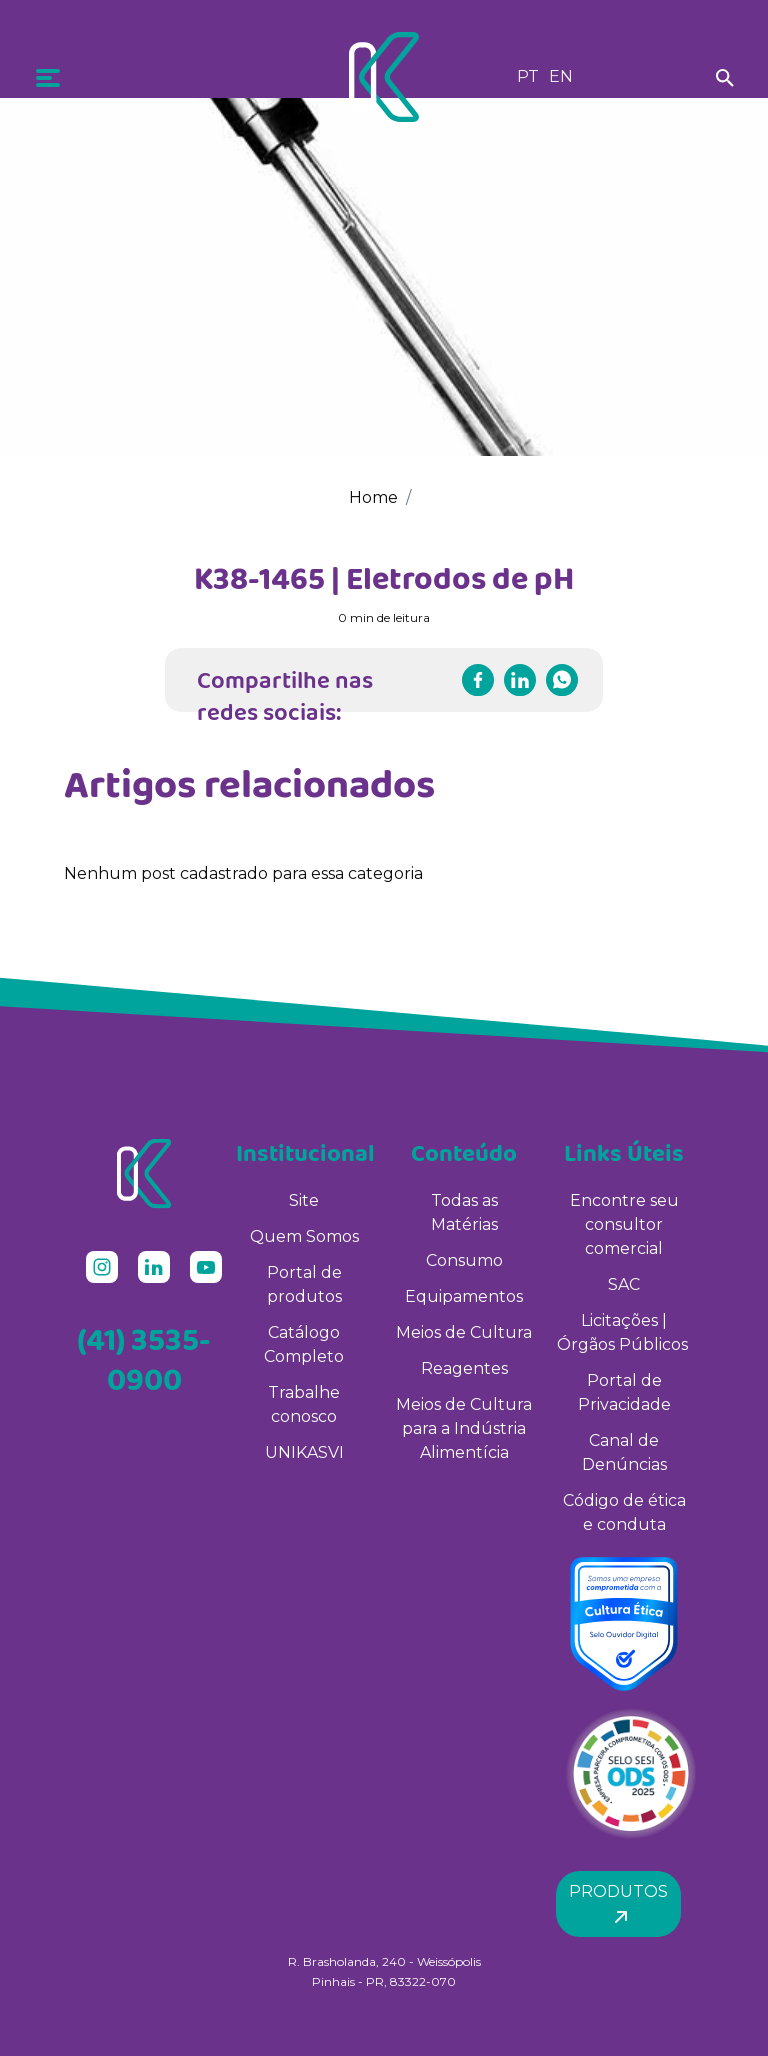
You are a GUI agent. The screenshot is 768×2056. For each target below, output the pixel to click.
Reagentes (464, 1368)
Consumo (464, 1260)
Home (373, 497)
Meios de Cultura (464, 1332)
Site (304, 1200)
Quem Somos (304, 1236)
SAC (624, 1284)
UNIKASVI (304, 1452)
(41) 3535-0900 (144, 1359)
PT (528, 76)
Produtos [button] (618, 1903)
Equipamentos (464, 1296)
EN (561, 76)
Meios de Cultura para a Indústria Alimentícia (464, 1428)
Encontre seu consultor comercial (624, 1224)
